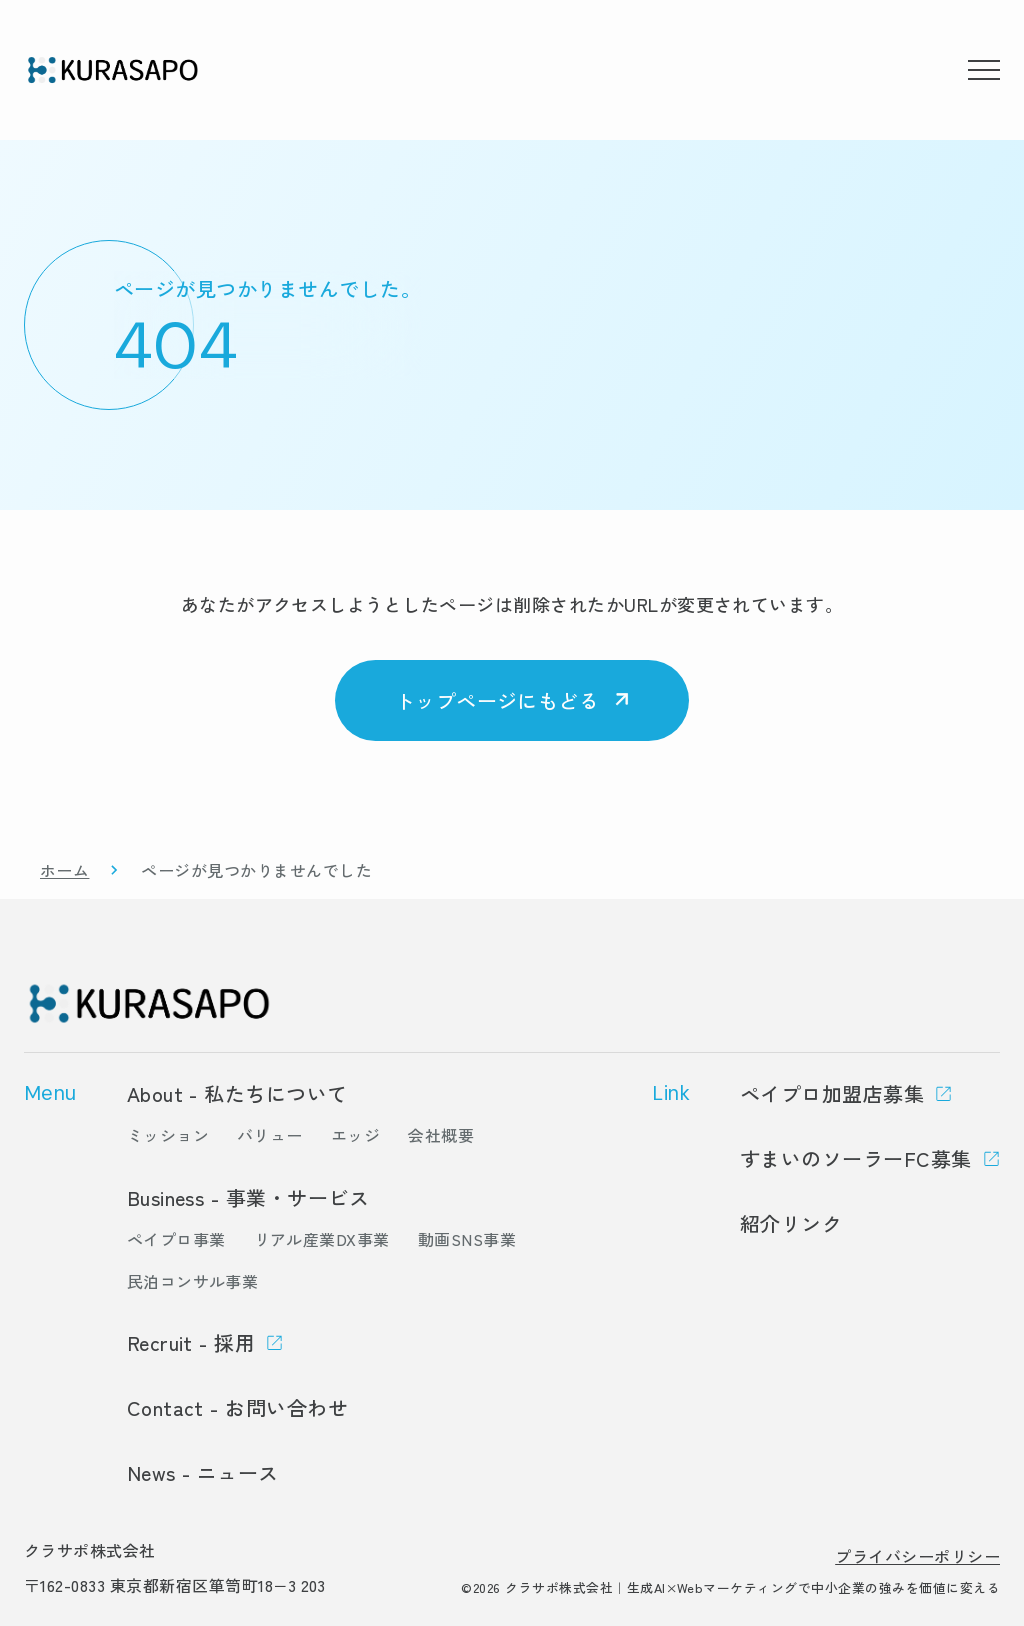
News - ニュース (203, 1472)
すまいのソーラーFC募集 (856, 1158)
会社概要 (441, 1135)
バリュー (270, 1135)
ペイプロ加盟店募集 (832, 1093)
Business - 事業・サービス (248, 1197)
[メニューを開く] (984, 70)
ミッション (168, 1135)
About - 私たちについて (237, 1093)
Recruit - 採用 (191, 1342)
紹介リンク (791, 1223)
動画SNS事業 (467, 1239)
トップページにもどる (497, 700)
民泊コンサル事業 (193, 1281)
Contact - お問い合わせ (238, 1407)
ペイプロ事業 (176, 1239)
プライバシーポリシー (917, 1556)
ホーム (64, 870)
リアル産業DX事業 (322, 1239)
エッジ (355, 1135)
